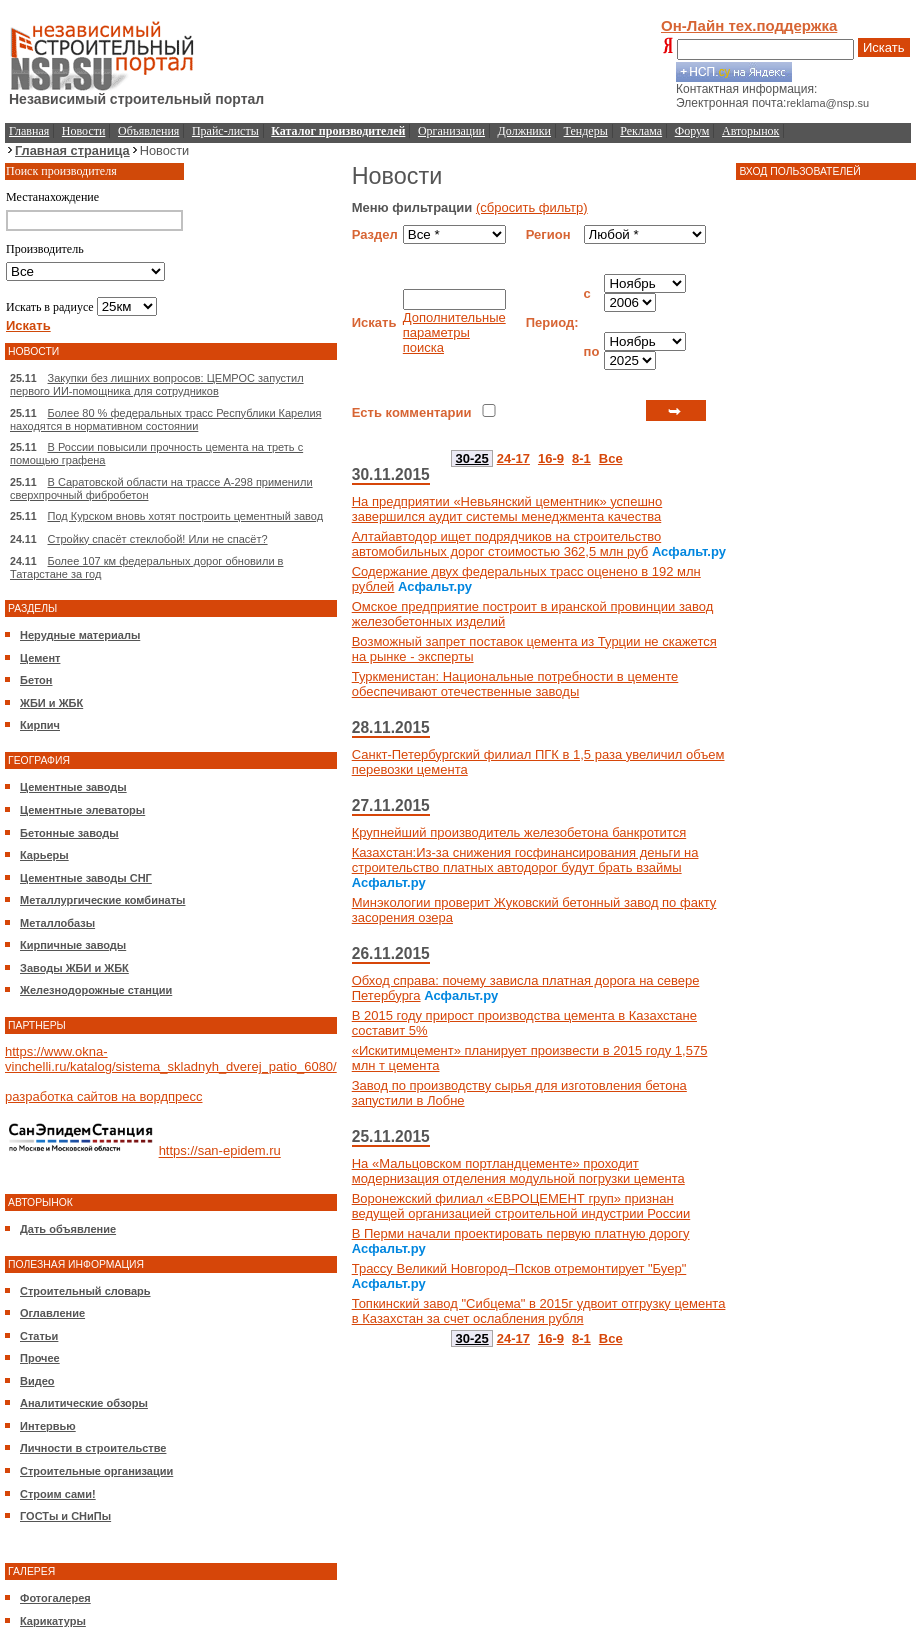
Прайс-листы (225, 131)
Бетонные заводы (69, 833)
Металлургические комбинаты (102, 900)
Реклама (641, 131)
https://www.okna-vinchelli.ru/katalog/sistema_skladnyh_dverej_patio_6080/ (171, 1059)
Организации (451, 131)
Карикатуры (53, 1621)
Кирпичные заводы (73, 945)
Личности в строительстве (93, 1448)
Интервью (48, 1426)
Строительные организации (96, 1471)
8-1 (581, 458)
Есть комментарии (412, 412)
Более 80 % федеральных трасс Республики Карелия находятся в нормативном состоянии (166, 419)
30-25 (471, 458)
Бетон (36, 680)
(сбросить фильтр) (532, 207)
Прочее (40, 1358)
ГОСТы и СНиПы (65, 1516)
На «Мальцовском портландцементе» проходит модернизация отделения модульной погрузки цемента (518, 1171)
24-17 (513, 458)
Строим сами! (58, 1494)
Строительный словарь (85, 1291)
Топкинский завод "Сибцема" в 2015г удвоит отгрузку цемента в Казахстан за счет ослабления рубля (539, 1311)
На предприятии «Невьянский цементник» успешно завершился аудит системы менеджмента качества (507, 509)
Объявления (148, 131)
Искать (884, 47)
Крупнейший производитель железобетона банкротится (519, 832)
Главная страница (72, 150)
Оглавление (52, 1313)
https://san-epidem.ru (220, 1151)
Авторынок (750, 131)
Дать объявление (68, 1229)
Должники (524, 131)
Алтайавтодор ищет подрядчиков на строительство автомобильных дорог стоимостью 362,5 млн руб (507, 544)
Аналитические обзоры (84, 1403)
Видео (37, 1381)
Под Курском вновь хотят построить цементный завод (186, 516)
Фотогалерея (55, 1598)
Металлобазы (57, 923)
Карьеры (44, 855)
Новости (84, 131)
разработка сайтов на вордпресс (103, 1096)
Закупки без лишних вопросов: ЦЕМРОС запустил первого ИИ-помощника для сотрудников (157, 384)
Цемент (40, 658)
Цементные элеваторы (82, 810)
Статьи (39, 1336)
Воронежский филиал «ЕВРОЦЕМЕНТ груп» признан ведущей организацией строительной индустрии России (521, 1206)
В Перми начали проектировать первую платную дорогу (521, 1233)
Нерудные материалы (80, 635)
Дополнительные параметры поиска (454, 332)
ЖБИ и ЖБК (51, 703)
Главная (29, 131)
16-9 (551, 458)
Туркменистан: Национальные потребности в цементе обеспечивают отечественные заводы (515, 684)
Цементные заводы (73, 787)
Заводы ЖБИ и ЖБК (74, 968)
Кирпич (40, 725)
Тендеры (586, 131)
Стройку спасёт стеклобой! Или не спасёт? (158, 539)
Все (611, 458)
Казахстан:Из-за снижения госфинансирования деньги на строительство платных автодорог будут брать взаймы (525, 860)
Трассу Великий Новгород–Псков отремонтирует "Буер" (519, 1268)
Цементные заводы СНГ (86, 878)
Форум (692, 131)
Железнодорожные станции (96, 990)
